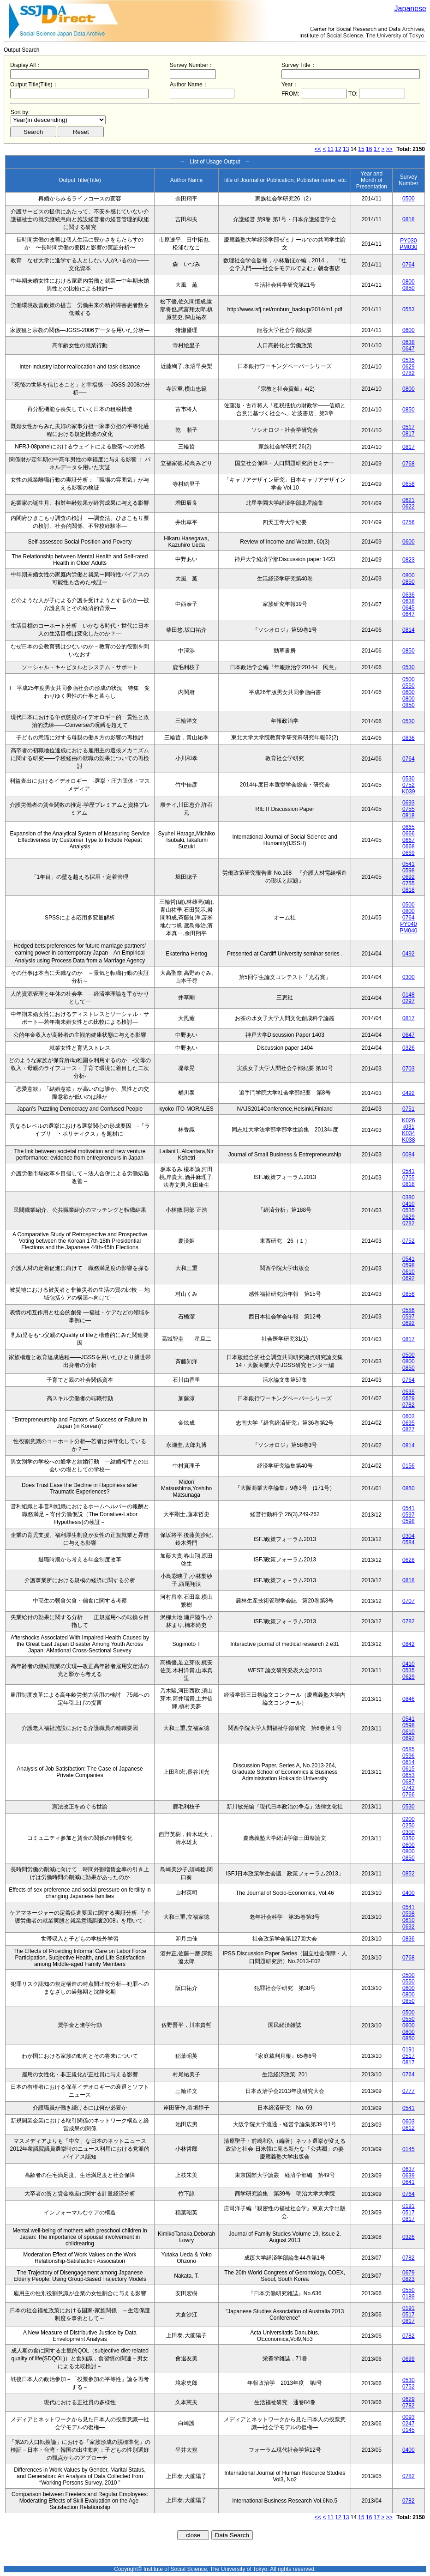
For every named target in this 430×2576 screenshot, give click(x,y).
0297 (408, 1001)
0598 (408, 870)
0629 (408, 366)
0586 (408, 1310)
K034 (408, 1133)
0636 (408, 595)
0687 (408, 1781)
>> (389, 149)
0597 (408, 1316)
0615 (408, 1769)
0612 (408, 2128)
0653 (408, 1775)
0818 (408, 219)
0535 (408, 360)
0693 (408, 802)
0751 (408, 1109)
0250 (408, 1825)
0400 (408, 1893)
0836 (408, 738)
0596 (408, 1756)
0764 (408, 264)
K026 (408, 1120)
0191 (408, 2049)
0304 (408, 1536)
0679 (408, 2272)
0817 (408, 433)
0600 (408, 330)
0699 (408, 2359)
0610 (408, 1272)
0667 (408, 840)
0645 (408, 608)
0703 (408, 1068)
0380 (408, 1197)
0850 (408, 288)
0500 (408, 198)
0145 (408, 2149)
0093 (408, 2417)
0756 (408, 522)
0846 (408, 1699)
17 (377, 149)
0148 (408, 995)
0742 (408, 1788)
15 (361, 149)
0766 (408, 1794)
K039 (408, 791)
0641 (408, 2182)
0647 (408, 348)
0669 (408, 853)
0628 (408, 1560)
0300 (408, 977)
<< (318, 149)
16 (369, 149)
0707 (408, 1601)
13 (346, 149)
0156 (408, 1466)
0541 (408, 864)
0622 (408, 506)
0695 (408, 1423)
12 (338, 149)
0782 (408, 373)
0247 (408, 2423)
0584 (408, 1542)
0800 (408, 281)
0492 (408, 953)
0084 (408, 1154)
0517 (408, 427)
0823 (408, 559)
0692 (408, 877)
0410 (408, 1204)
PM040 (408, 930)
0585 (408, 1749)
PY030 (408, 240)
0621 (408, 500)
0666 (408, 833)
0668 (408, 846)
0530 (408, 667)
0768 (408, 463)
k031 (408, 1127)
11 (331, 149)
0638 (408, 342)
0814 (408, 630)
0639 (408, 2175)
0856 (408, 1294)
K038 (408, 1140)
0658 (408, 484)
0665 (408, 827)
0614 (408, 1762)
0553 (408, 309)
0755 (408, 809)
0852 (408, 1873)
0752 (408, 785)
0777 (408, 2091)
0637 (408, 2169)
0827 (408, 1429)
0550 (408, 686)
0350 (408, 1838)
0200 (408, 1819)
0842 (408, 1644)
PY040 (408, 924)
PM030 (408, 247)
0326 (408, 1048)
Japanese (410, 8)
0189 (408, 2296)
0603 (408, 1416)
